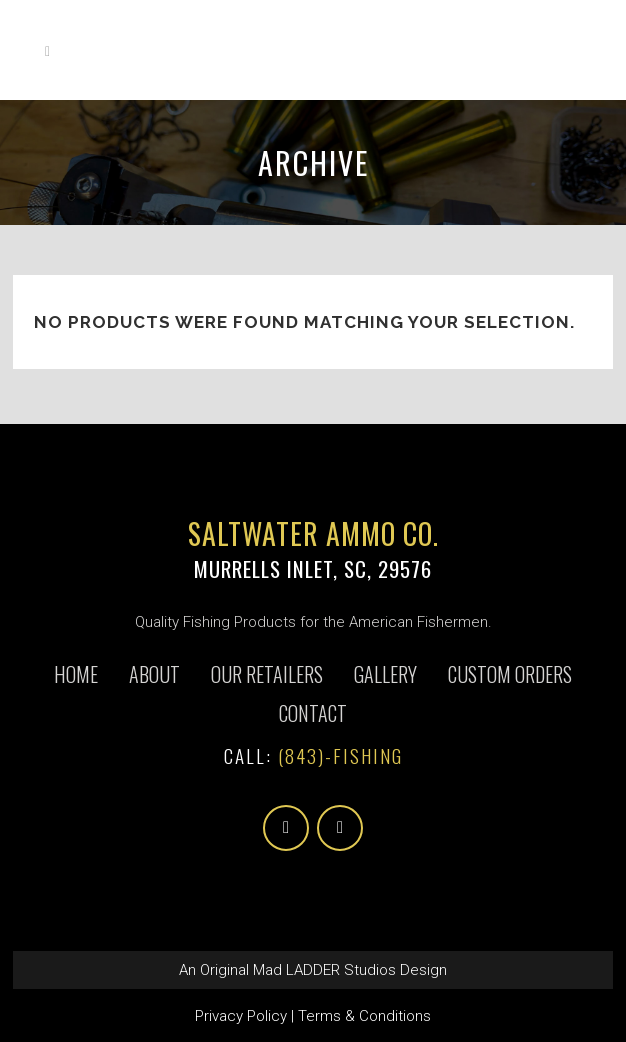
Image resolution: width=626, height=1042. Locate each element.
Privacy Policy (241, 1016)
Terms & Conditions (364, 1016)
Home (76, 674)
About (154, 674)
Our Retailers (267, 674)
